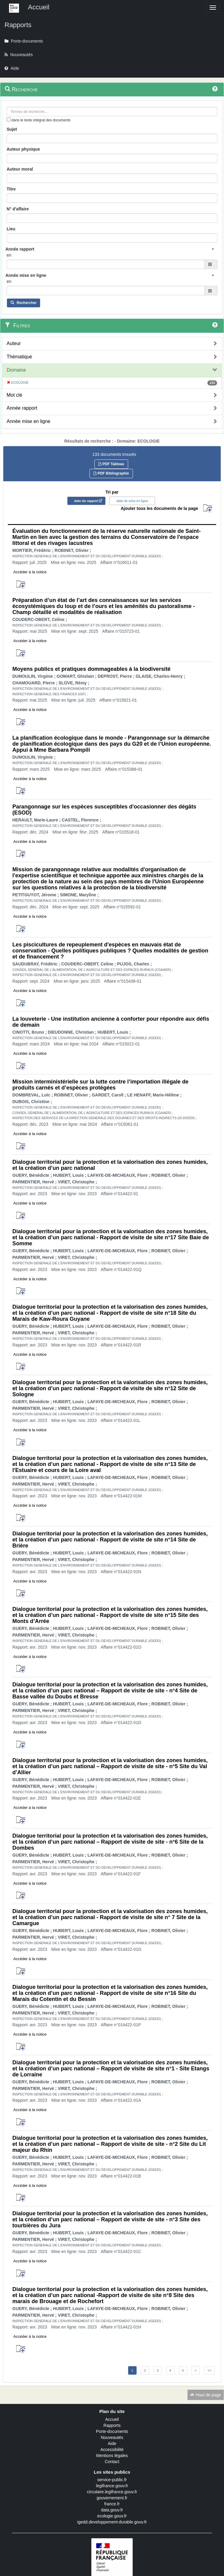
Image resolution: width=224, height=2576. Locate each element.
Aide (112, 2443)
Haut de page (205, 2394)
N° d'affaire (18, 208)
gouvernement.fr (112, 2497)
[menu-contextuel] (9, 119)
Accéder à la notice (30, 572)
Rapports (112, 2425)
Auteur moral (20, 169)
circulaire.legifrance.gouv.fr (112, 2491)
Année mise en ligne (28, 421)
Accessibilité (112, 2449)
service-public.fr (112, 2479)
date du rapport (86, 501)
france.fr (112, 2503)
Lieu (11, 228)
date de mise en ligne (132, 501)
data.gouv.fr (112, 2509)
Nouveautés (112, 2437)
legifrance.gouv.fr (112, 2485)
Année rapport (22, 408)
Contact (112, 2461)
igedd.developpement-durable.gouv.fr (112, 2522)
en (9, 255)
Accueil (112, 2419)
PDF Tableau (111, 464)
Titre (11, 189)
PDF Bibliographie (111, 473)
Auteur (14, 343)
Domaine (16, 370)
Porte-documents (112, 2431)
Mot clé (14, 395)
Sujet (12, 129)
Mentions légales (112, 2455)
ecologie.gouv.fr (112, 2516)
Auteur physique (23, 149)
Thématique (19, 356)
